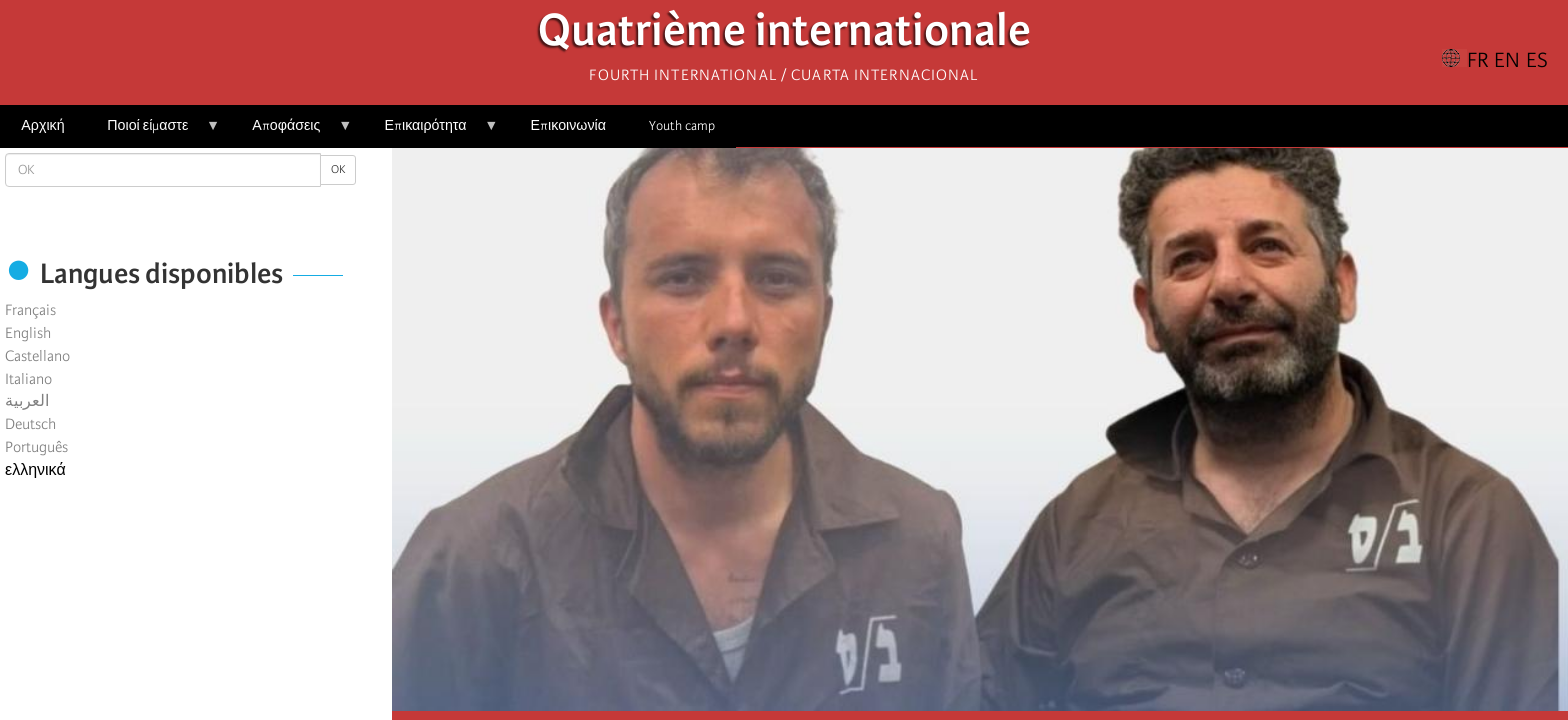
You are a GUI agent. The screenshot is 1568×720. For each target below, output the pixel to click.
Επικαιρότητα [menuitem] (430, 132)
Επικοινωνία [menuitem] (568, 125)
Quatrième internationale (784, 35)
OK (338, 169)
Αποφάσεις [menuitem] (291, 132)
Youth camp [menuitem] (682, 125)
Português (36, 447)
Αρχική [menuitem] (42, 125)
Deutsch (30, 424)
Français (30, 310)
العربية (27, 401)
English (28, 333)
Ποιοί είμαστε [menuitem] (153, 132)
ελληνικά (35, 470)
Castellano (37, 356)
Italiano (28, 379)
